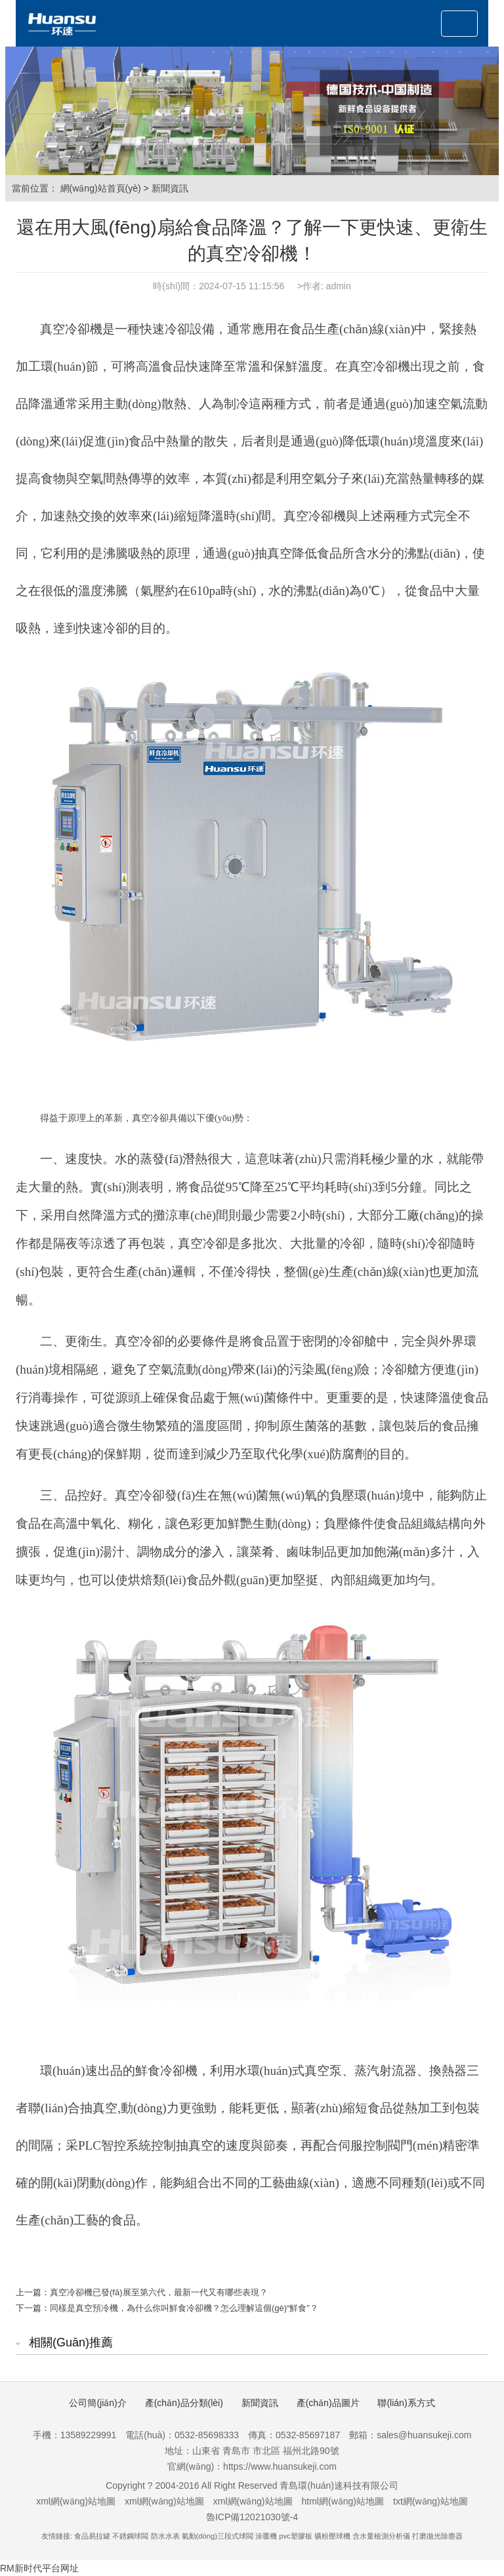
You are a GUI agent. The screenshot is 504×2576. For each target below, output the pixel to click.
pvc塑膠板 (295, 2536)
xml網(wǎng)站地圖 (76, 2501)
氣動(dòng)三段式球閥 (217, 2536)
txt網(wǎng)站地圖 (430, 2501)
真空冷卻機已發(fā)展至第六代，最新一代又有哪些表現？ (159, 2292)
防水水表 (165, 2536)
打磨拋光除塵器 (437, 2536)
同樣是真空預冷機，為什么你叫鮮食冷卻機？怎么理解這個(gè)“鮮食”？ (184, 2308)
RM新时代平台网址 (39, 2568)
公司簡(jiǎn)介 (97, 2403)
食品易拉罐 (92, 2536)
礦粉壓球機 (332, 2536)
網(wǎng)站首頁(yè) (100, 188)
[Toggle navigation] (459, 23)
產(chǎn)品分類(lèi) (184, 2403)
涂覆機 (266, 2536)
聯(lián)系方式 (405, 2403)
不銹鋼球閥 (130, 2536)
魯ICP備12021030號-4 (252, 2517)
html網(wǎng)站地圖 (343, 2501)
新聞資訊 (170, 188)
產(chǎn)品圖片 (328, 2403)
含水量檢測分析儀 (381, 2536)
